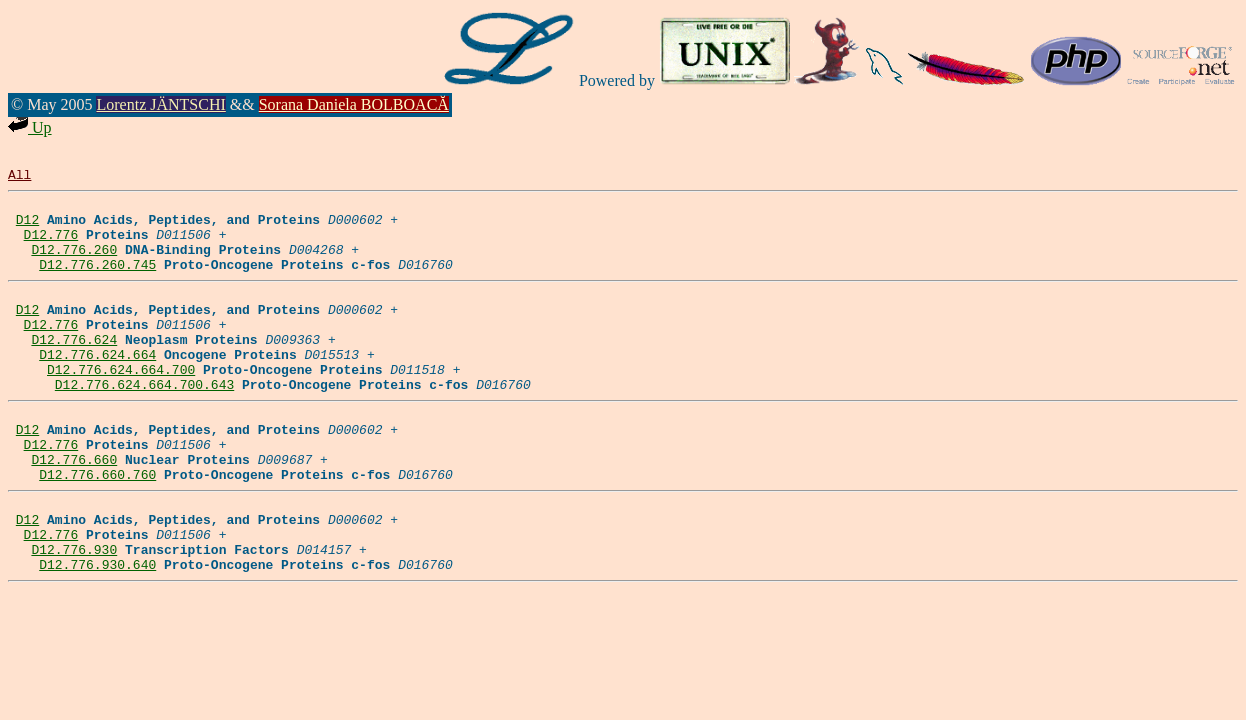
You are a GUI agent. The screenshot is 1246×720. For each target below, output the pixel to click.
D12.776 (51, 246)
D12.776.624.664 (97, 387)
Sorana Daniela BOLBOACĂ (354, 104)
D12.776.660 (74, 510)
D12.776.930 (74, 615)
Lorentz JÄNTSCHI (160, 104)
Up (30, 127)
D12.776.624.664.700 (121, 405)
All (19, 177)
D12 (27, 228)
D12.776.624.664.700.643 (144, 423)
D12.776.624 (74, 369)
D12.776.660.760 (97, 528)
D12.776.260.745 (97, 282)
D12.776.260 (74, 264)
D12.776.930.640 (97, 633)
